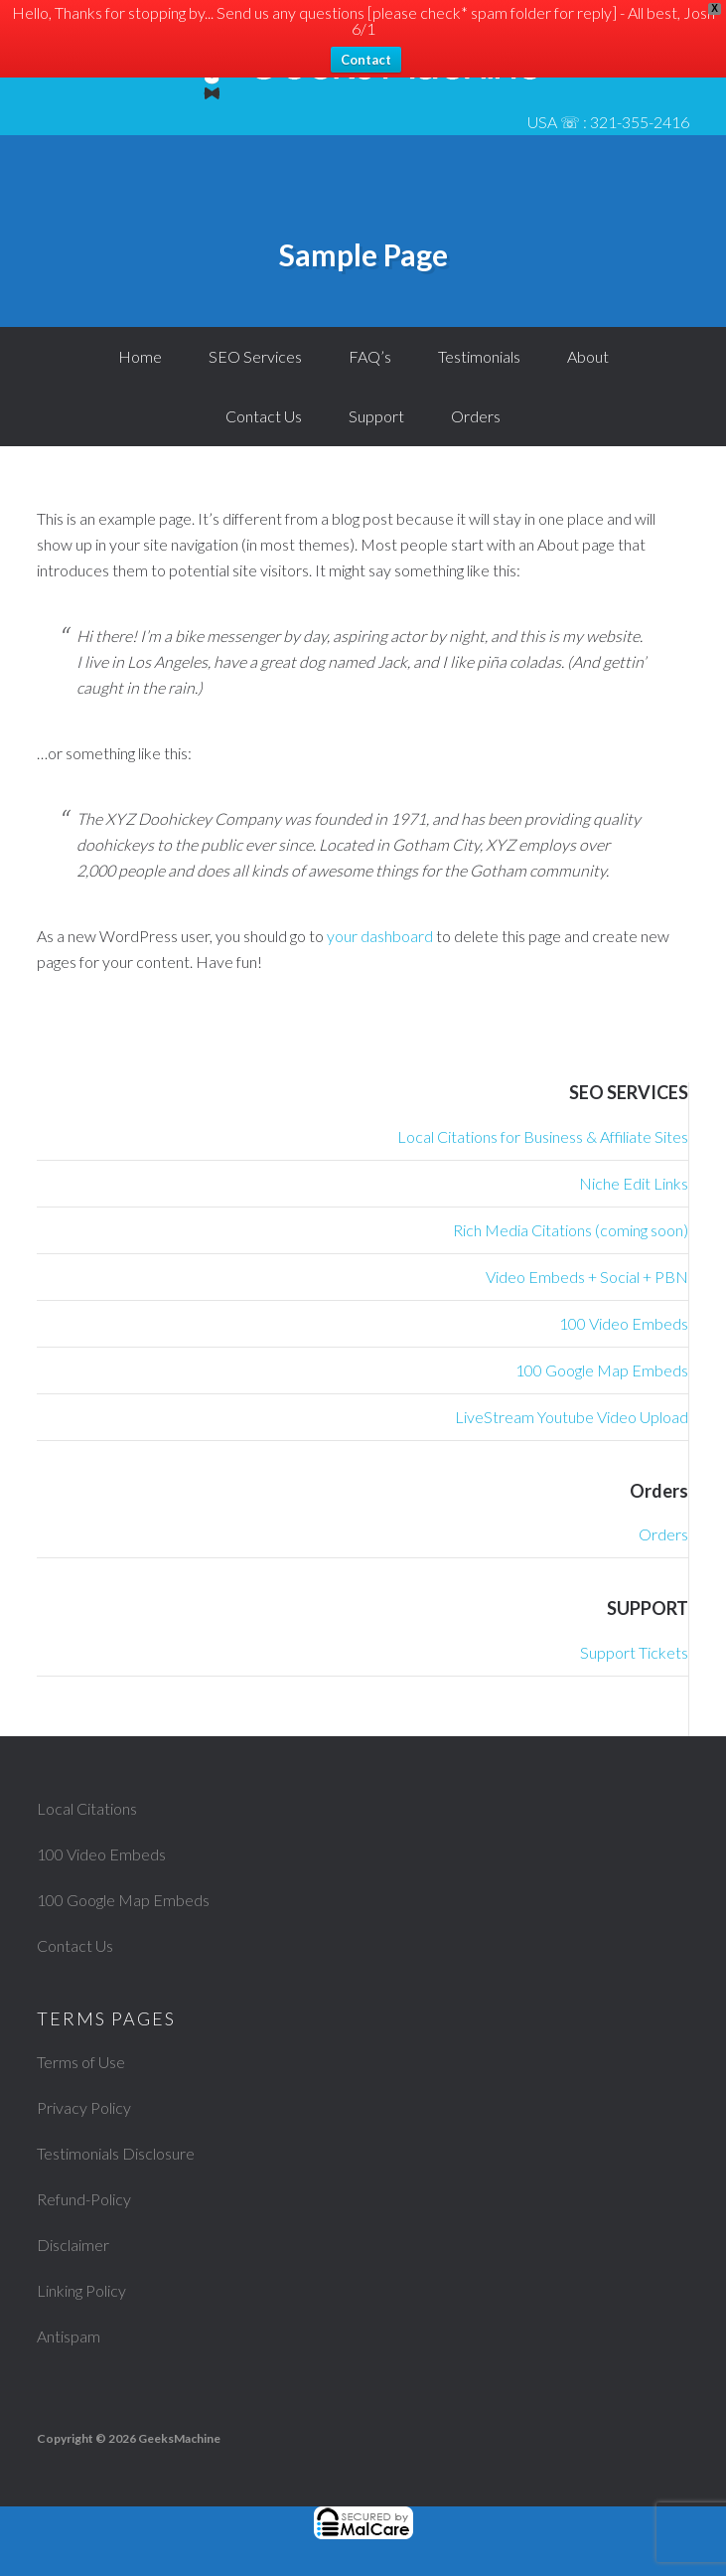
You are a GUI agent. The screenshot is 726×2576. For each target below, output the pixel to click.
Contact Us (75, 1945)
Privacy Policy (84, 2107)
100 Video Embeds (623, 1323)
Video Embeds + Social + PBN (587, 1276)
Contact (366, 60)
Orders (663, 1534)
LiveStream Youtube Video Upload (571, 1416)
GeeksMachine (179, 2438)
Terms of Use (81, 2061)
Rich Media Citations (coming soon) (570, 1229)
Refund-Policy (84, 2198)
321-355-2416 (639, 121)
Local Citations (87, 1808)
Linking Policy (81, 2290)
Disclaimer (73, 2244)
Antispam (68, 2336)
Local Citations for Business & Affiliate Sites (542, 1136)
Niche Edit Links (633, 1183)
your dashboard (380, 935)
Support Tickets (634, 1652)
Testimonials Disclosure (116, 2153)
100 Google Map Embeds (601, 1370)
